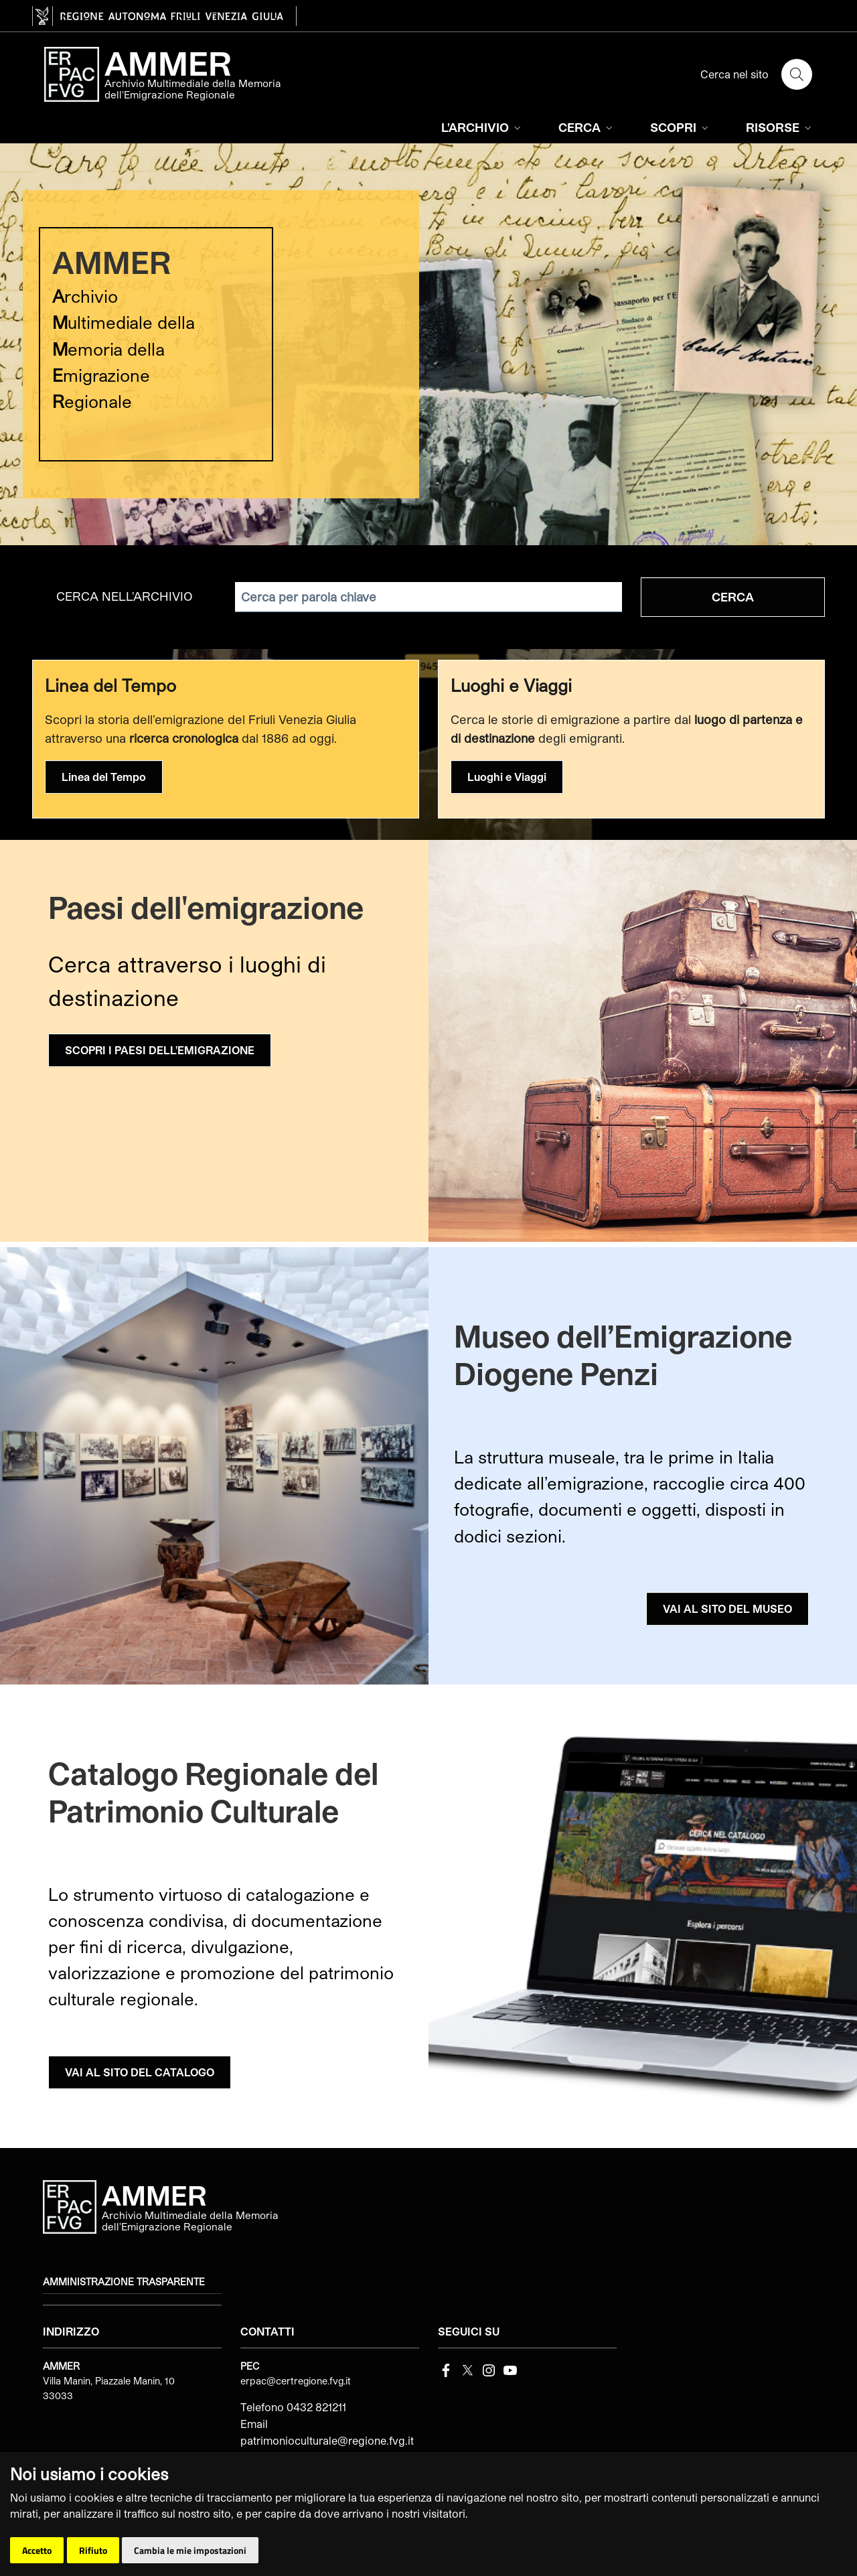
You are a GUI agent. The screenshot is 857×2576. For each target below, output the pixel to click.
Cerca (733, 596)
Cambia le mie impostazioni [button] (190, 2550)
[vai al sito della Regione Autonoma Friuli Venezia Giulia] (164, 16)
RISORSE (780, 127)
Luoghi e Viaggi (506, 776)
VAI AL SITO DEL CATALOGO (139, 2072)
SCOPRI (680, 127)
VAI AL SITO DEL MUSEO (727, 1608)
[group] (428, 344)
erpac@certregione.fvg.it (295, 2380)
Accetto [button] (37, 2550)
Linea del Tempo (104, 776)
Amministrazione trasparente (124, 2282)
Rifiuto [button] (93, 2550)
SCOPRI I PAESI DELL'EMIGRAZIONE (159, 1050)
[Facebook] (446, 2369)
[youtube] (510, 2369)
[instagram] (489, 2369)
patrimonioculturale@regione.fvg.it (327, 2440)
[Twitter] (467, 2369)
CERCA (586, 127)
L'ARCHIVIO (482, 127)
